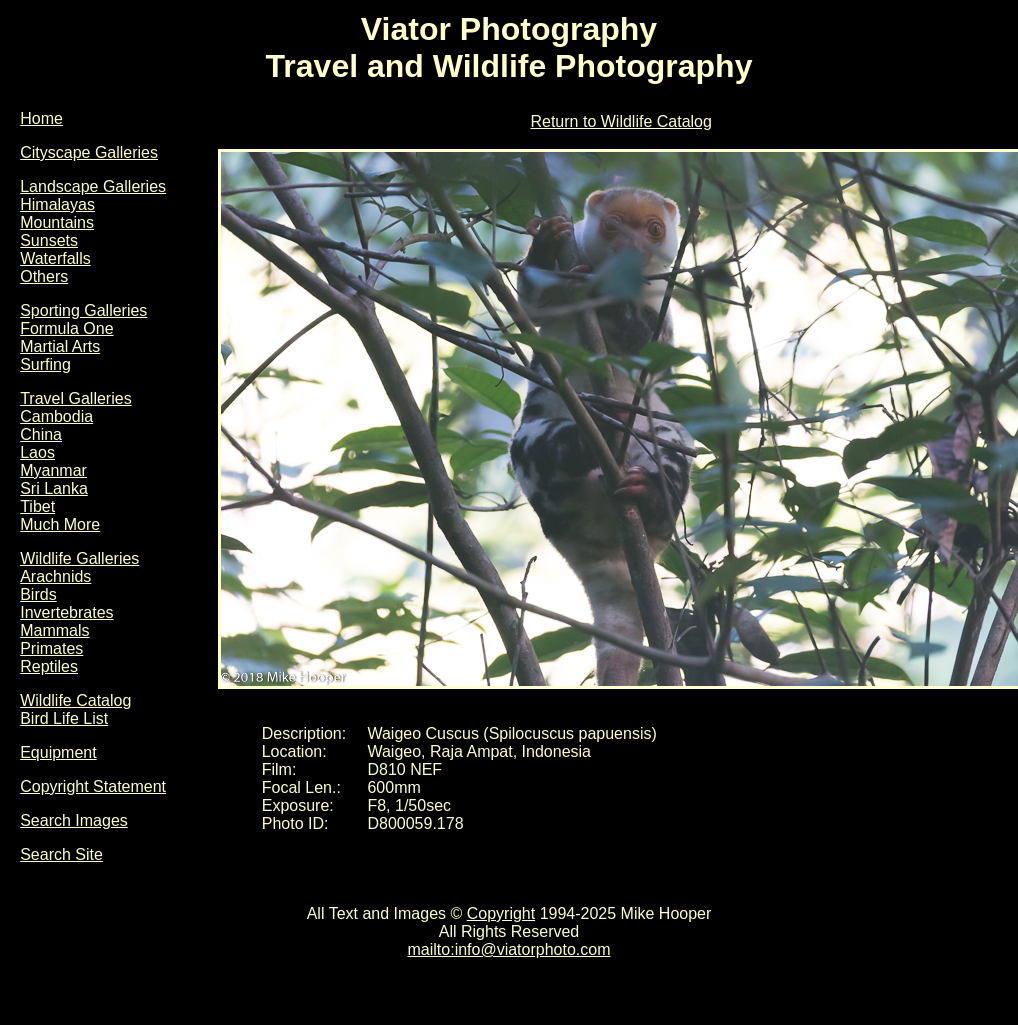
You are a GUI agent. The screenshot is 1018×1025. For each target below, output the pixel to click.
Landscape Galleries (93, 186)
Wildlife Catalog (75, 700)
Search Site (61, 854)
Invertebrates (66, 612)
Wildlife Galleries (79, 558)
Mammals (54, 630)
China (41, 434)
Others (44, 276)
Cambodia (56, 416)
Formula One (66, 328)
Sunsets (49, 240)
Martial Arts (60, 346)
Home (41, 118)
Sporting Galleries (83, 310)
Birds (38, 594)
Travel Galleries (75, 398)
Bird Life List (64, 718)
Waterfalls (55, 258)
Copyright (501, 913)
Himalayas (57, 204)
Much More (60, 524)
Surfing (45, 364)
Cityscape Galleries (89, 152)
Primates (51, 648)
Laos (37, 452)
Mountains (57, 222)
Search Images (74, 820)
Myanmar (53, 470)
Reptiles (49, 666)
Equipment (58, 752)
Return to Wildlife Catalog (620, 121)
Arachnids (55, 576)
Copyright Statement (93, 786)
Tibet (37, 506)
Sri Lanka (54, 488)
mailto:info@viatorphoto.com (509, 949)
